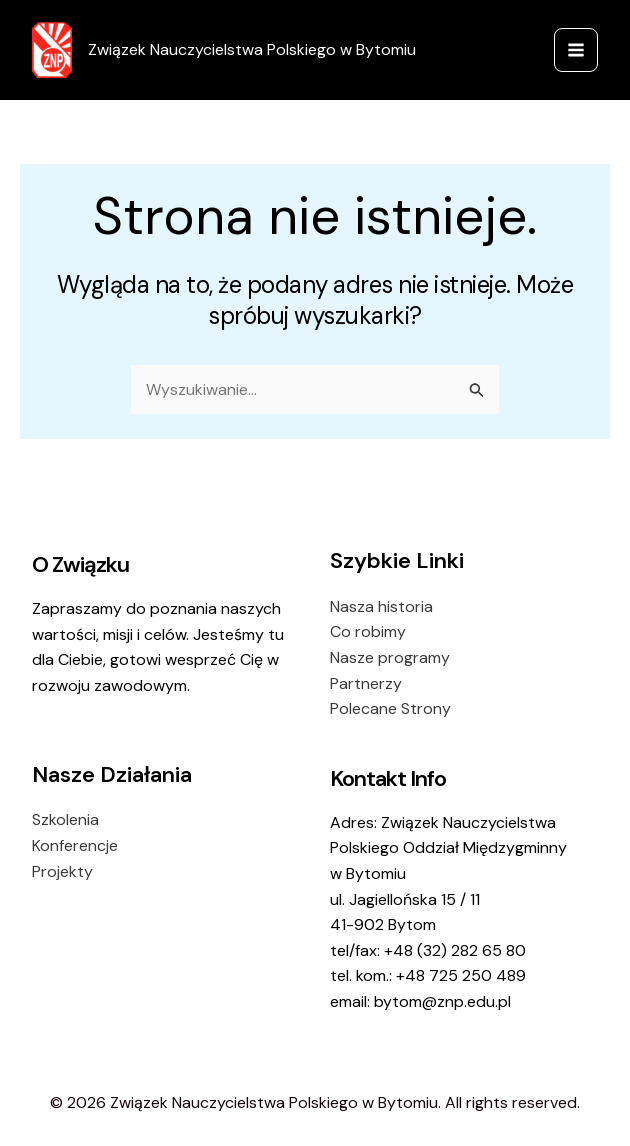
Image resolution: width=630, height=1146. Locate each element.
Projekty (62, 871)
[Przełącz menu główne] (576, 50)
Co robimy (368, 631)
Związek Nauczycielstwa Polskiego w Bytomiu (252, 49)
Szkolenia (65, 819)
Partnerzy (366, 683)
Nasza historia (381, 606)
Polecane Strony (390, 708)
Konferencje (75, 845)
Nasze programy (390, 657)
